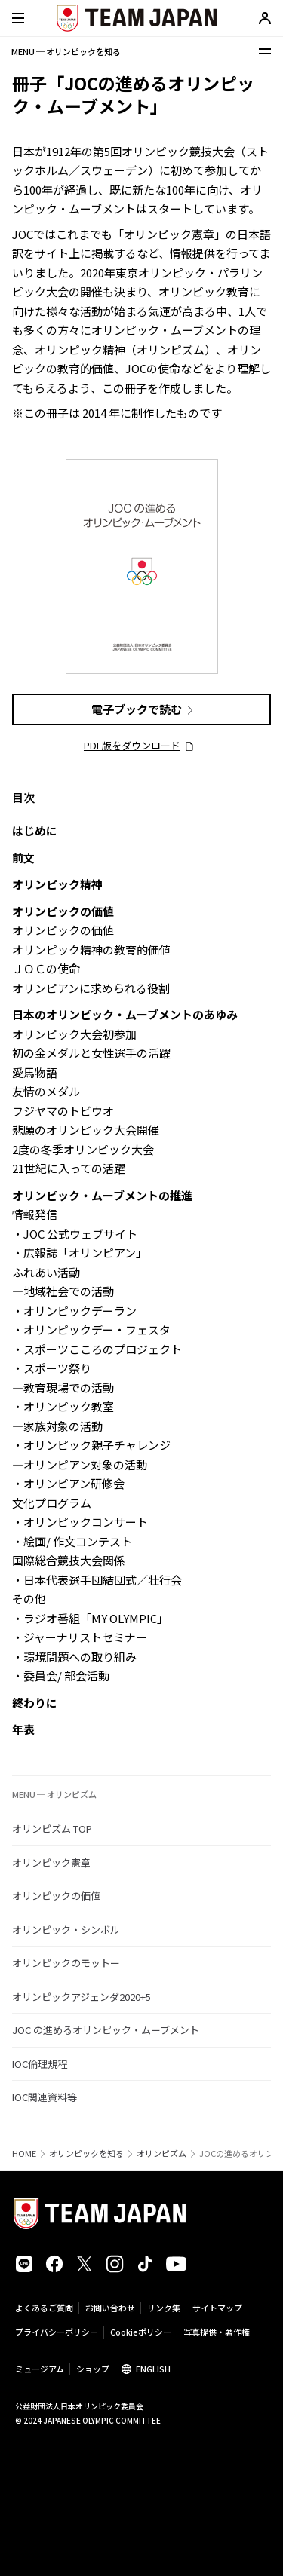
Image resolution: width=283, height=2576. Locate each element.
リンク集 (163, 2308)
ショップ (92, 2369)
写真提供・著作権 (216, 2332)
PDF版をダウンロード (132, 745)
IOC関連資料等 (44, 2097)
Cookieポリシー (140, 2332)
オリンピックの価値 (56, 1895)
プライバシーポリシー (56, 2332)
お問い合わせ (110, 2308)
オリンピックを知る (86, 2153)
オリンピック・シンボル (66, 1929)
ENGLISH (153, 2369)
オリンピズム (161, 2153)
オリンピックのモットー (66, 1963)
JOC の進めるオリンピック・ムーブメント (105, 2030)
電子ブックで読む (136, 709)
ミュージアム (39, 2369)
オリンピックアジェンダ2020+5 (81, 1996)
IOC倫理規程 (39, 2064)
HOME (24, 2153)
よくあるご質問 (44, 2308)
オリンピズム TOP (52, 1828)
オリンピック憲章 (51, 1862)
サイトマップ (217, 2308)
